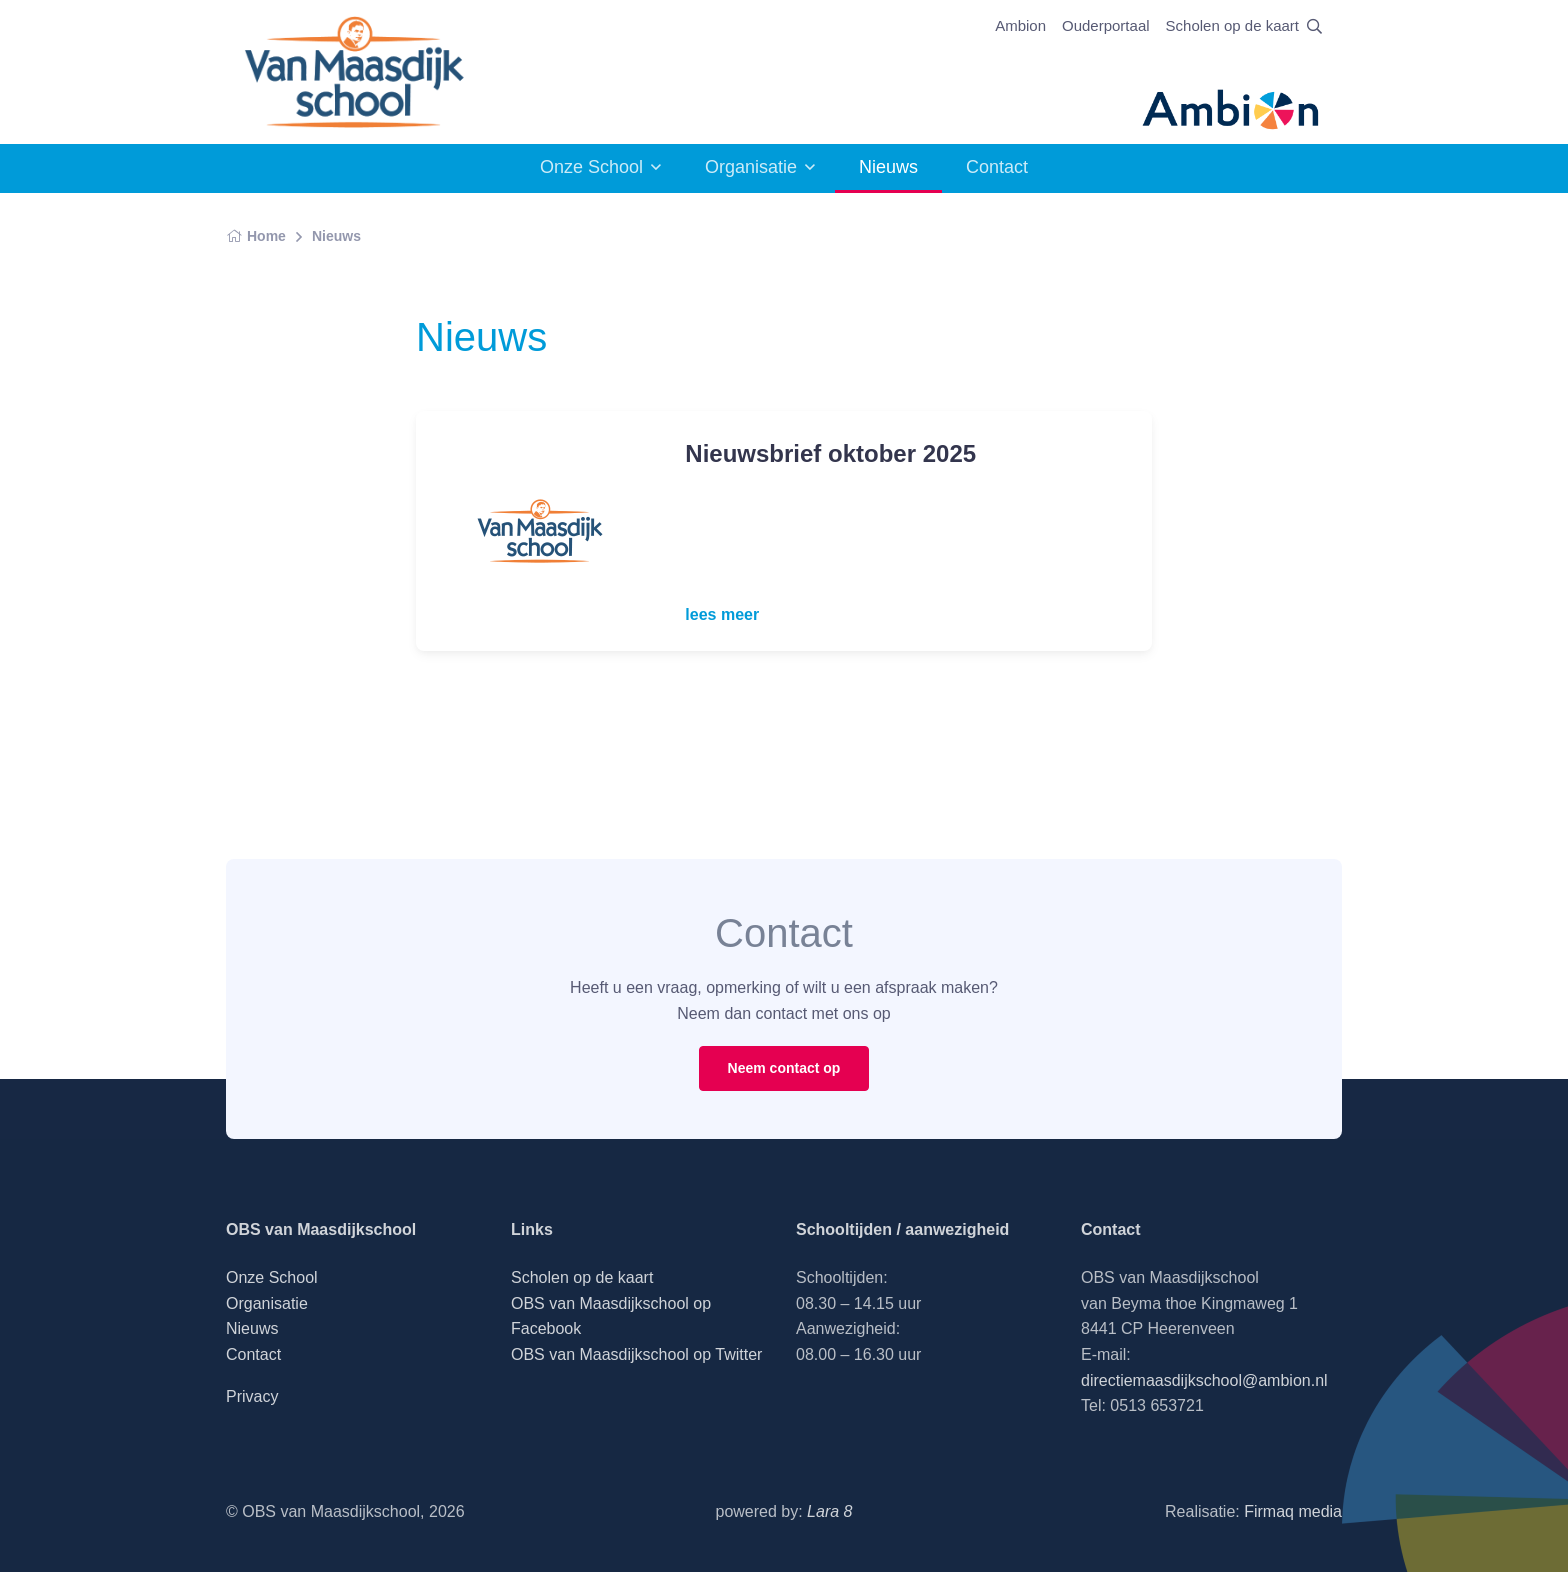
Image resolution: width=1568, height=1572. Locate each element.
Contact (997, 167)
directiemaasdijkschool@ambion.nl (1204, 1380)
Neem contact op (784, 1068)
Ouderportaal (1106, 25)
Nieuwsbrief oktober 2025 (830, 453)
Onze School (591, 167)
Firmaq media (1293, 1511)
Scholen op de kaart (1232, 25)
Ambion (1020, 25)
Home (256, 236)
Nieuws (336, 236)
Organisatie (751, 167)
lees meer (722, 614)
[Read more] (538, 531)
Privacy (252, 1396)
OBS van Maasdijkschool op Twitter (636, 1354)
